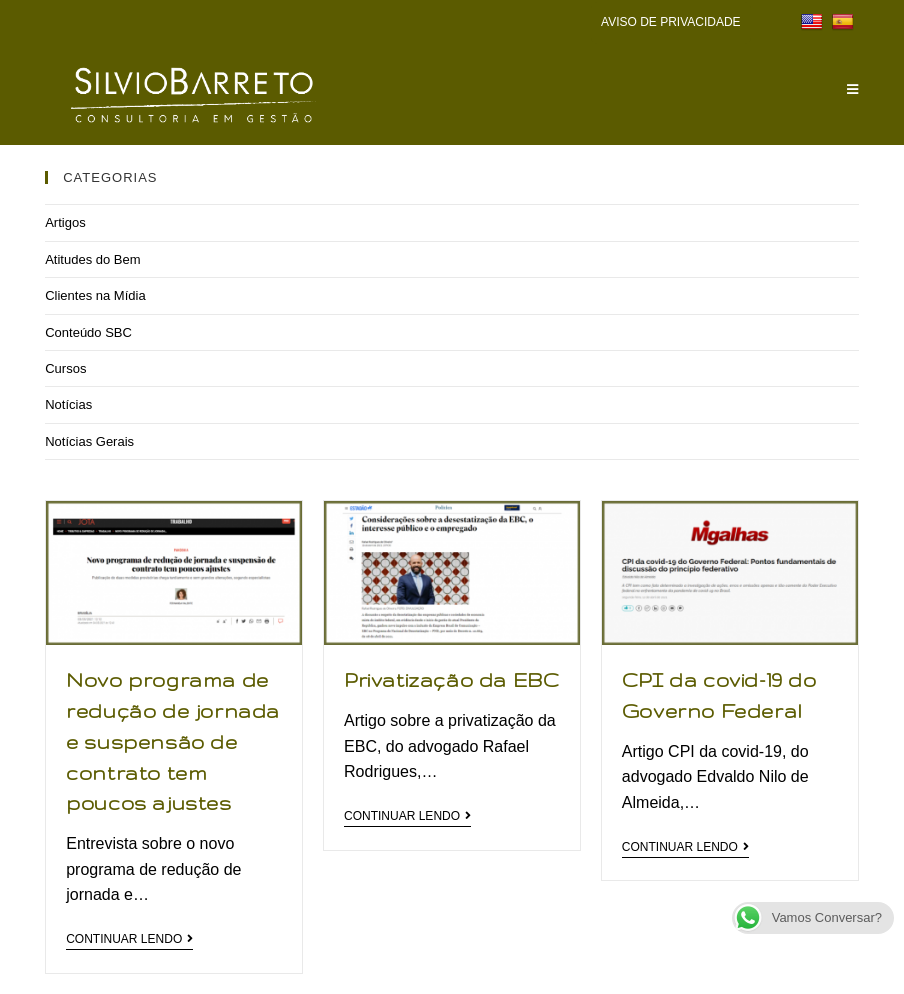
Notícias (68, 404)
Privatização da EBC (451, 680)
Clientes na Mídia (95, 295)
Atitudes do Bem (92, 259)
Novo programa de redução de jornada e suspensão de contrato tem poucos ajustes (173, 741)
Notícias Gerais (89, 441)
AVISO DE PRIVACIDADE (671, 22)
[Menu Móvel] (853, 89)
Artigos (65, 222)
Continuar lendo (129, 939)
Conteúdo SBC (88, 332)
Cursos (65, 368)
